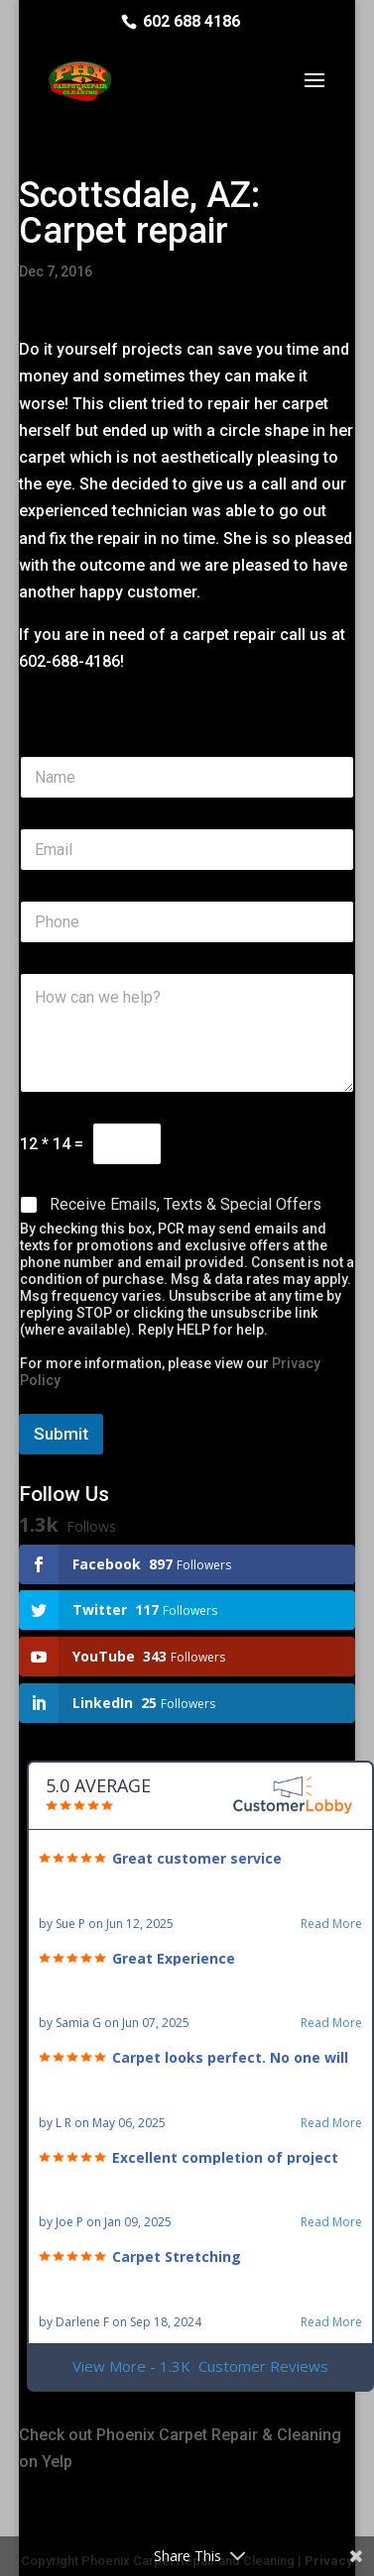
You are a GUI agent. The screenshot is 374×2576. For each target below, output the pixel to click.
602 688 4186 (191, 21)
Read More (331, 1924)
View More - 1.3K (200, 2366)
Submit (61, 1434)
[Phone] (187, 922)
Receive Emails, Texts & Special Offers (185, 1204)
